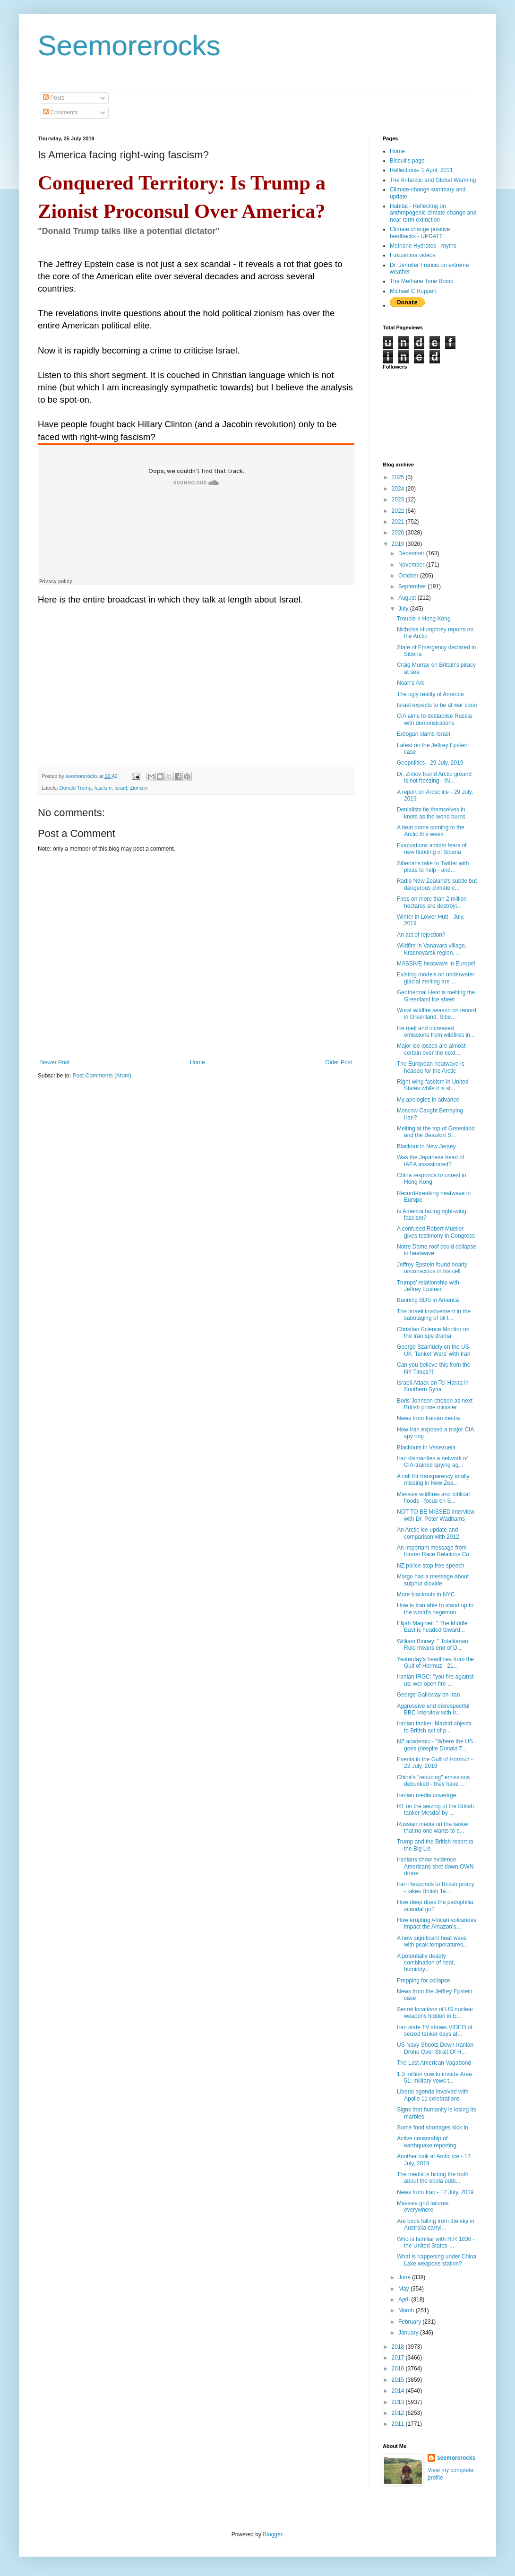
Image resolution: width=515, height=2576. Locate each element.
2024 (399, 488)
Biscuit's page (407, 160)
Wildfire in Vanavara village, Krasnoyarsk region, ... (431, 949)
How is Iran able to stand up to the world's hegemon (435, 1608)
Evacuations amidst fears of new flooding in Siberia (431, 848)
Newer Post (54, 1062)
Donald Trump (76, 788)
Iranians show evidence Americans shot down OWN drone (435, 1866)
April (404, 2299)
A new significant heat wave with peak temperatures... (432, 1941)
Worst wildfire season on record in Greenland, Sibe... (436, 1013)
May (404, 2288)
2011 (399, 2424)
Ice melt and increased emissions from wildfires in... (436, 1031)
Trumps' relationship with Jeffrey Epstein (428, 1285)
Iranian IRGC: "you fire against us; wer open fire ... (435, 1680)
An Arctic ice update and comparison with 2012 (428, 1533)
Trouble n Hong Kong (424, 618)
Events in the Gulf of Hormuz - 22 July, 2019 (435, 1762)
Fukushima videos (413, 255)
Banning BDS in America (428, 1300)
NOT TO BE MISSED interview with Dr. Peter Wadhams (435, 1515)
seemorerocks (456, 2458)
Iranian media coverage (426, 1795)
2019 (399, 544)
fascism (103, 788)
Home (197, 1062)
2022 (399, 511)
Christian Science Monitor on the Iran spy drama (433, 1332)
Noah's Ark (410, 683)
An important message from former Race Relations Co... (435, 1551)
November (412, 564)
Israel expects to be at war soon (437, 705)
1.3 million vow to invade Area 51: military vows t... (434, 2077)
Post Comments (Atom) (101, 1075)
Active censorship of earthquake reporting (426, 2141)
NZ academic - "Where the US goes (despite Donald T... (435, 1744)
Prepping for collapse (423, 1980)
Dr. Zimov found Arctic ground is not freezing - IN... (434, 777)
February (410, 2321)
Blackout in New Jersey (426, 1146)
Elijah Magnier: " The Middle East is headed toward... (432, 1626)
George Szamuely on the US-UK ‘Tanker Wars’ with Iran (434, 1350)
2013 (399, 2402)
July (404, 608)
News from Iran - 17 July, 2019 (435, 2192)
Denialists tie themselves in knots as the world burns (431, 812)
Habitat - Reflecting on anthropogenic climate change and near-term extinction (433, 213)
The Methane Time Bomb (422, 281)
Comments (60, 112)
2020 (399, 532)
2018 (399, 2346)
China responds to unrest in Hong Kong (431, 1178)
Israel (120, 788)
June (405, 2277)
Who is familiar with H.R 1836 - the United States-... (436, 2242)
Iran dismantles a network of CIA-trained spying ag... (432, 1461)
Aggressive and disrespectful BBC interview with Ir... (433, 1709)
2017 (399, 2357)
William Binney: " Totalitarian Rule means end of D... (432, 1644)
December (412, 553)
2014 (399, 2390)
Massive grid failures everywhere (422, 2206)
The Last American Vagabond (434, 2062)
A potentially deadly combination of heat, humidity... (426, 1963)
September (413, 586)
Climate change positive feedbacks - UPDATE (420, 232)
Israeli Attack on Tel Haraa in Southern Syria (433, 1386)
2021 (399, 521)
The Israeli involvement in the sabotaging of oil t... (434, 1314)
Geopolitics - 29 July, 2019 (430, 762)
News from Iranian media (428, 1418)
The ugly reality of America (430, 694)
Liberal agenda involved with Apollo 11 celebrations (432, 2095)
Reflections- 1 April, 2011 (421, 170)
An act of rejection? (421, 934)
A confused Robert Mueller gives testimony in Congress (436, 1232)
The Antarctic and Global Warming (433, 180)
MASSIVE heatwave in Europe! (436, 963)
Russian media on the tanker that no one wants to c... (433, 1827)
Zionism (139, 788)
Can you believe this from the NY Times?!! (433, 1368)
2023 (399, 499)
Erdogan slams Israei (423, 734)
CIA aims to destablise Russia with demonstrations (434, 719)
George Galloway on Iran (428, 1694)
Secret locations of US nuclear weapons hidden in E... (435, 2012)
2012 (399, 2413)
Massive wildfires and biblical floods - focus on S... (433, 1497)
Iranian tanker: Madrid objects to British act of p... (434, 1726)
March (407, 2310)
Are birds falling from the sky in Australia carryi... (435, 2224)
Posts (53, 98)
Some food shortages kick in (432, 2127)
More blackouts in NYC (426, 1594)
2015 (399, 2380)
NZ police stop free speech (430, 1565)
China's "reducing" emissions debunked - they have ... (433, 1780)
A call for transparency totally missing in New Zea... (433, 1479)
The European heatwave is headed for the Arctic (430, 1067)
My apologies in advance (428, 1099)
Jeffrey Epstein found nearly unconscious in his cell (432, 1268)
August (408, 597)
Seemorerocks (129, 45)
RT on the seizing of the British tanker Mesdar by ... (435, 1809)
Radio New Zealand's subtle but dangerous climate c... (437, 884)
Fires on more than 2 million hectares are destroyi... (432, 902)
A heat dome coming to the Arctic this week (430, 830)
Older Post (338, 1062)
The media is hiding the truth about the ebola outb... (432, 2177)
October (409, 575)
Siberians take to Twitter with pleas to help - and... (433, 866)
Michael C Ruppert (413, 291)
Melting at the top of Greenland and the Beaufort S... (436, 1131)
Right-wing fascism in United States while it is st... (432, 1085)
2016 (399, 2368)
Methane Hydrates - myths (423, 245)
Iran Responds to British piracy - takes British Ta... (435, 1887)
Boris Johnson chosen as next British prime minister (434, 1404)
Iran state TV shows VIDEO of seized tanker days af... (434, 2030)
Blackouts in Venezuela (426, 1447)
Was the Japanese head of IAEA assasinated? (430, 1160)
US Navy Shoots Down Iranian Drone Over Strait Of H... (435, 2048)
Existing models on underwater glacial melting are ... (435, 977)
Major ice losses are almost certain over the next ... (431, 1049)
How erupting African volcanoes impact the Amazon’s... (436, 1923)
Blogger (272, 2534)
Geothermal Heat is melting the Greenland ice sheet (436, 995)
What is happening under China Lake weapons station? (436, 2259)
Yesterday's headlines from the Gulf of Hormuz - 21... (435, 1662)
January (409, 2332)
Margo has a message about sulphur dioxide (433, 1579)
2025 (399, 477)
